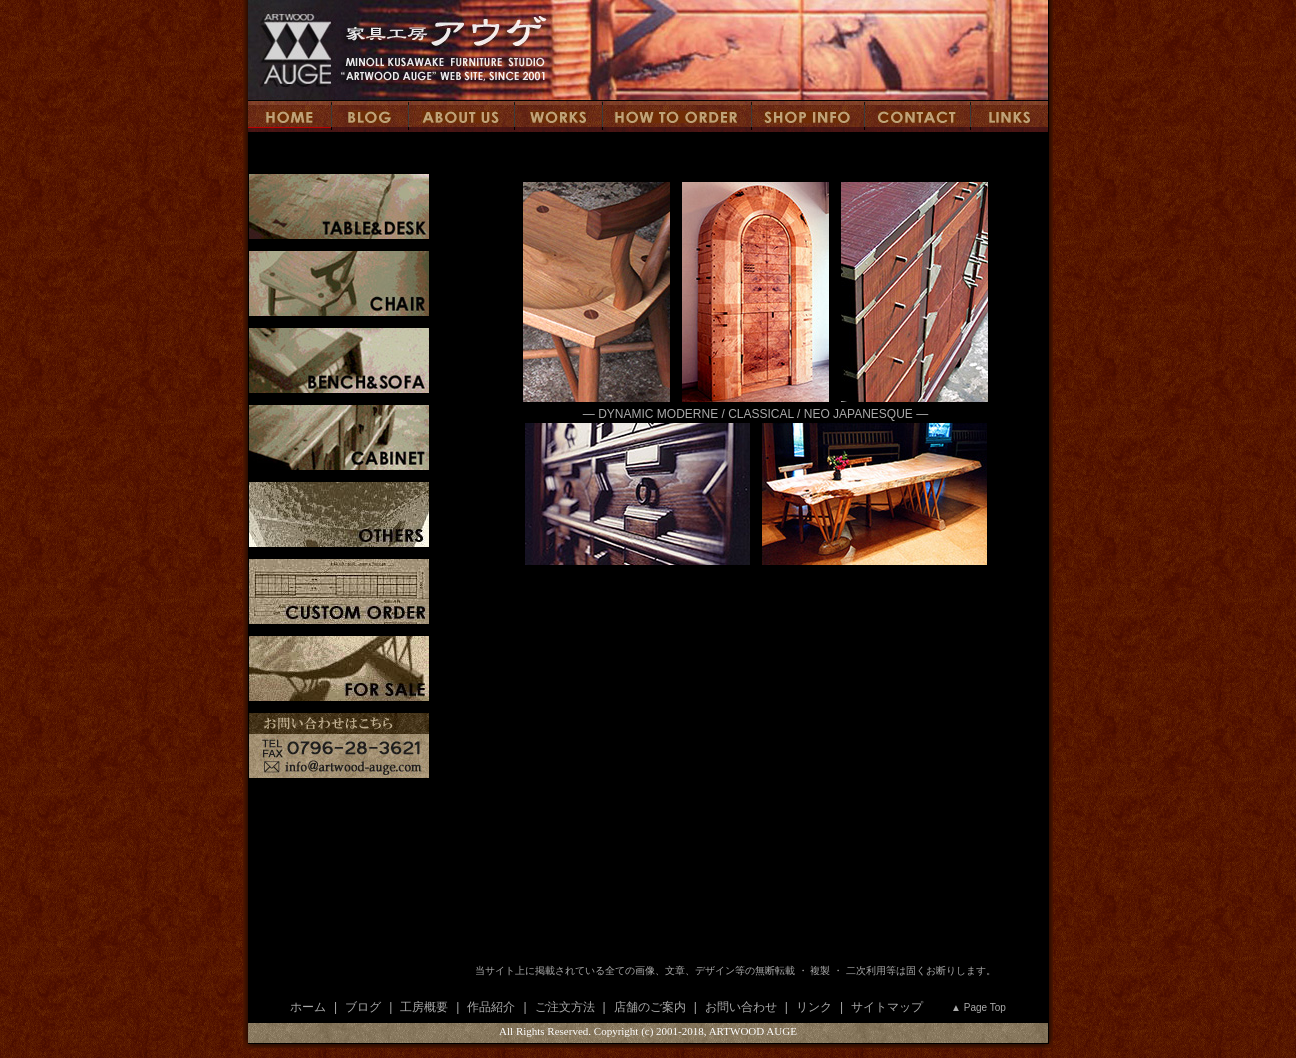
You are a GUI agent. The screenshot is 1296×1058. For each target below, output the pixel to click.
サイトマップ (887, 1007)
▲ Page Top (978, 1007)
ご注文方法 (565, 1007)
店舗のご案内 (650, 1007)
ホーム (308, 1007)
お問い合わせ (741, 1007)
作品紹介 (491, 1007)
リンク (814, 1007)
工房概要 (424, 1007)
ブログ (363, 1007)
